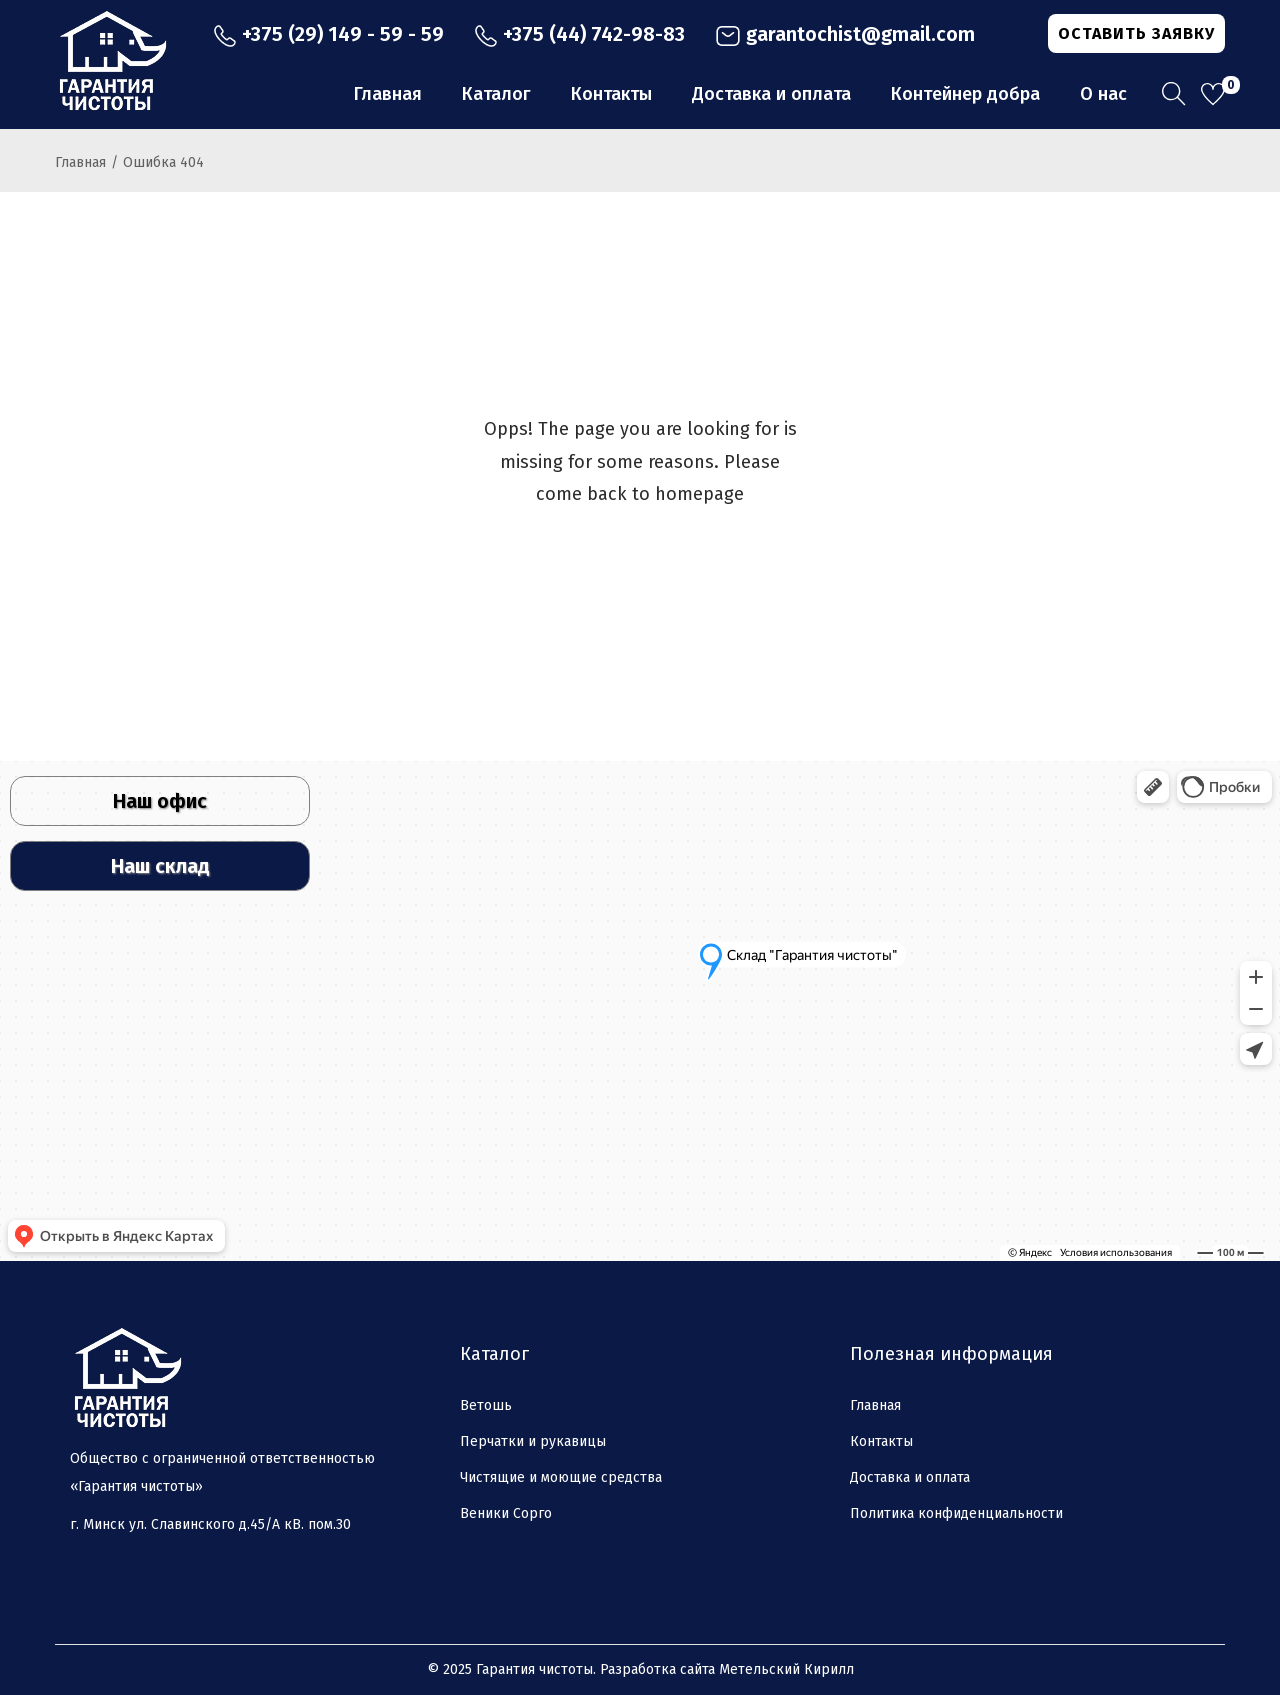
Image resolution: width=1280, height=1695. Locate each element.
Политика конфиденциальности (956, 1513)
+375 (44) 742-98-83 (579, 34)
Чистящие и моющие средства (561, 1477)
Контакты (881, 1441)
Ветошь (486, 1405)
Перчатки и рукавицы (533, 1441)
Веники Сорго (506, 1513)
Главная (80, 162)
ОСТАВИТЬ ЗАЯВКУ (1136, 33)
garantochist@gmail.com (845, 34)
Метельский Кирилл (786, 1669)
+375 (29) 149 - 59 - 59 (328, 34)
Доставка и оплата (910, 1477)
